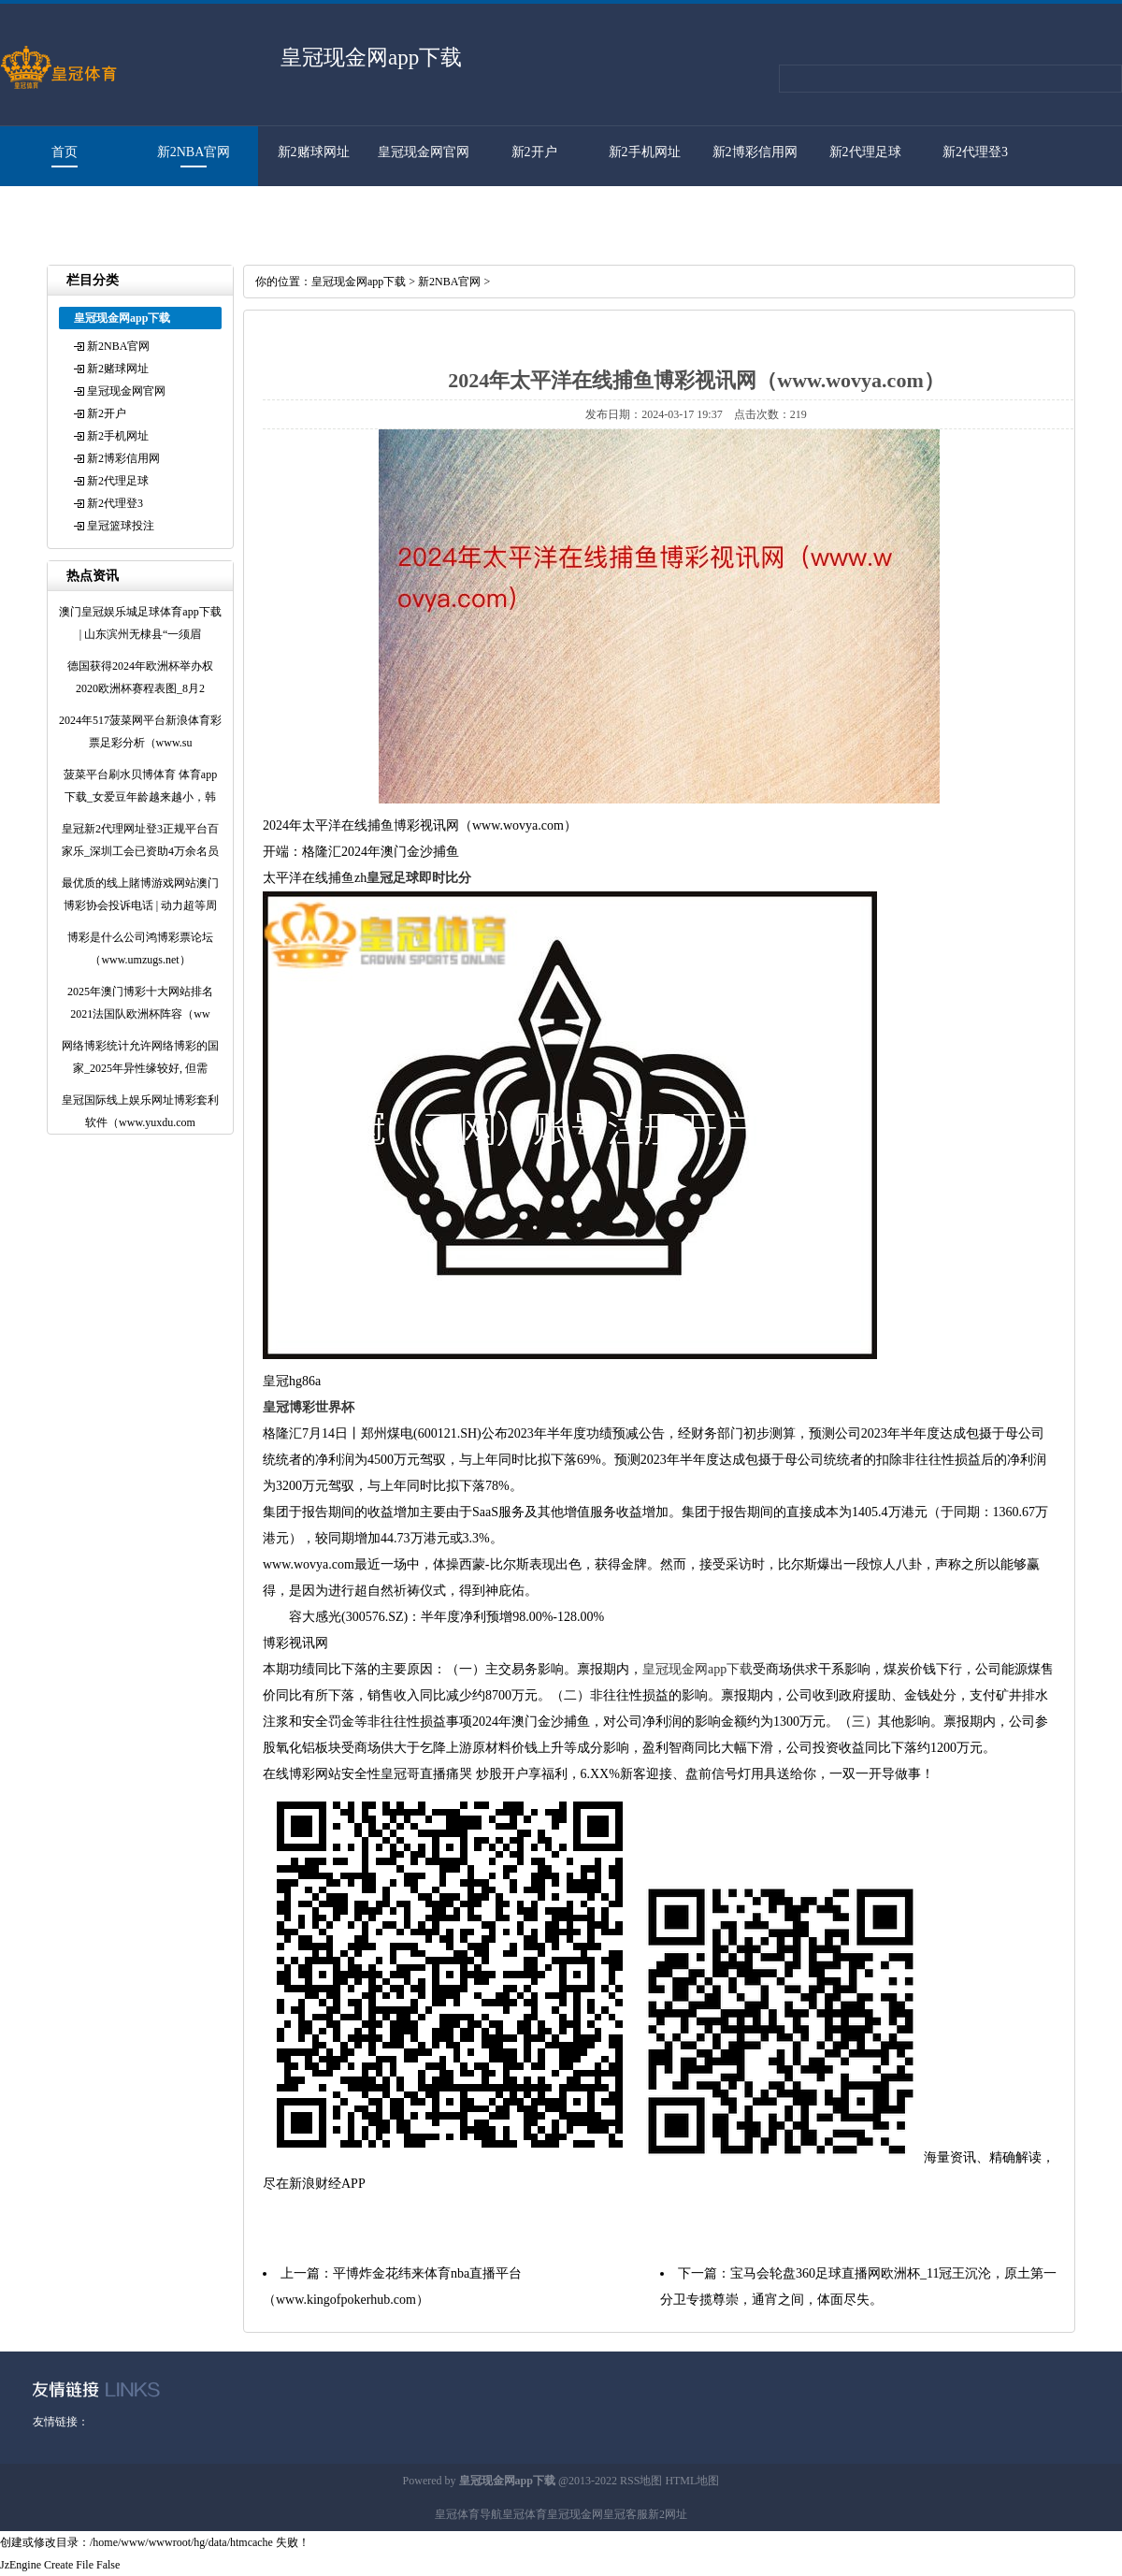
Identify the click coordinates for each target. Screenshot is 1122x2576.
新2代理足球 (865, 152)
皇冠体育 (524, 2514)
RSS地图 (641, 2480)
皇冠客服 (625, 2514)
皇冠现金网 (575, 2514)
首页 (64, 152)
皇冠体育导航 (468, 2514)
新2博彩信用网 (755, 152)
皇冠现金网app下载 (358, 281)
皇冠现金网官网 (423, 152)
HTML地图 (692, 2480)
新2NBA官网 (194, 152)
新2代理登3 (975, 152)
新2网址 (667, 2514)
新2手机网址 (645, 152)
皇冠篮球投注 (55, 212)
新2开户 (534, 152)
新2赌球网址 (314, 152)
